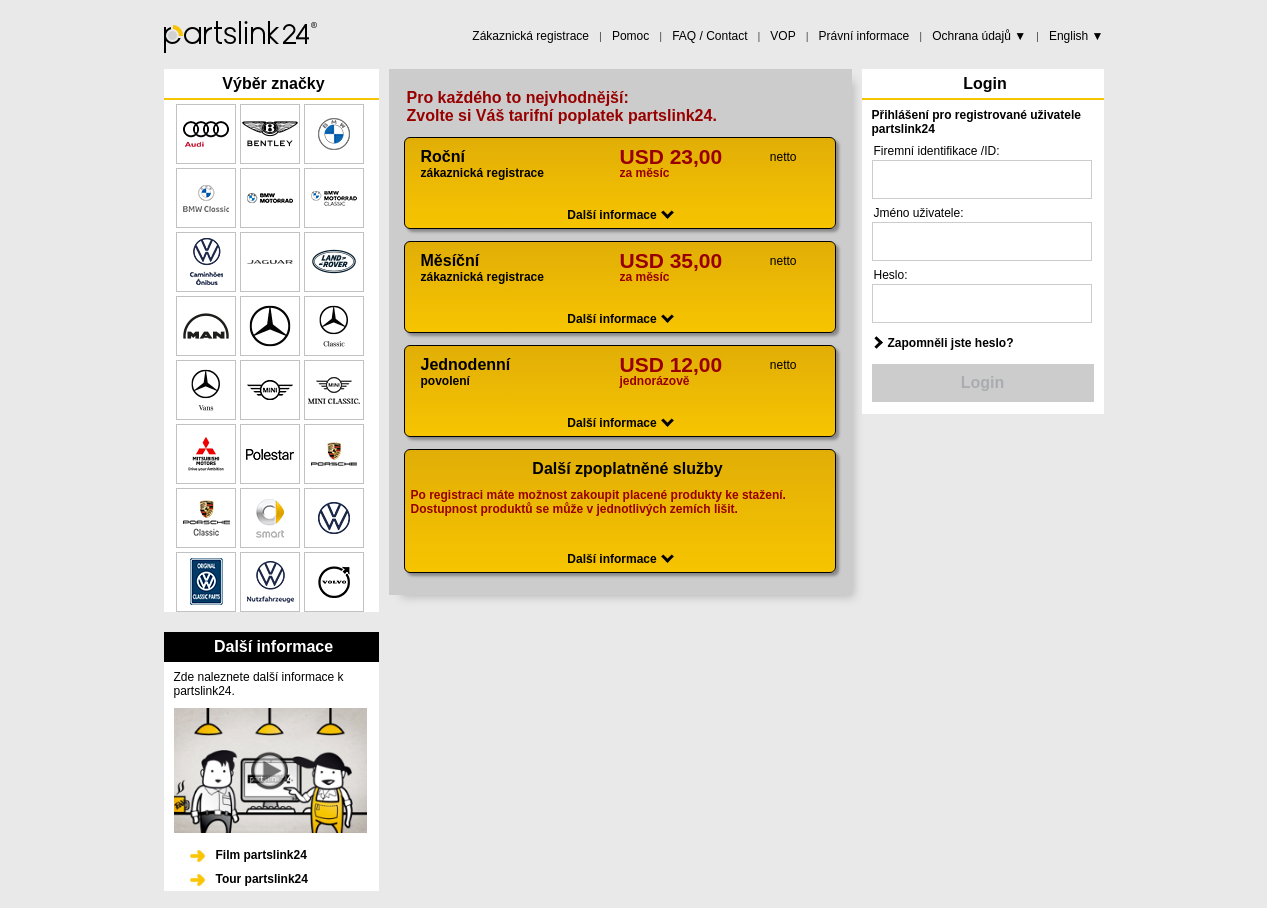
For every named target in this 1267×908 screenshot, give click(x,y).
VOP (782, 36)
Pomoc (630, 36)
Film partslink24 (261, 855)
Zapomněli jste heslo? (951, 343)
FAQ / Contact (709, 36)
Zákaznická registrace (530, 36)
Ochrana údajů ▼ (979, 36)
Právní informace (864, 36)
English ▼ (1076, 36)
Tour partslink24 (262, 879)
